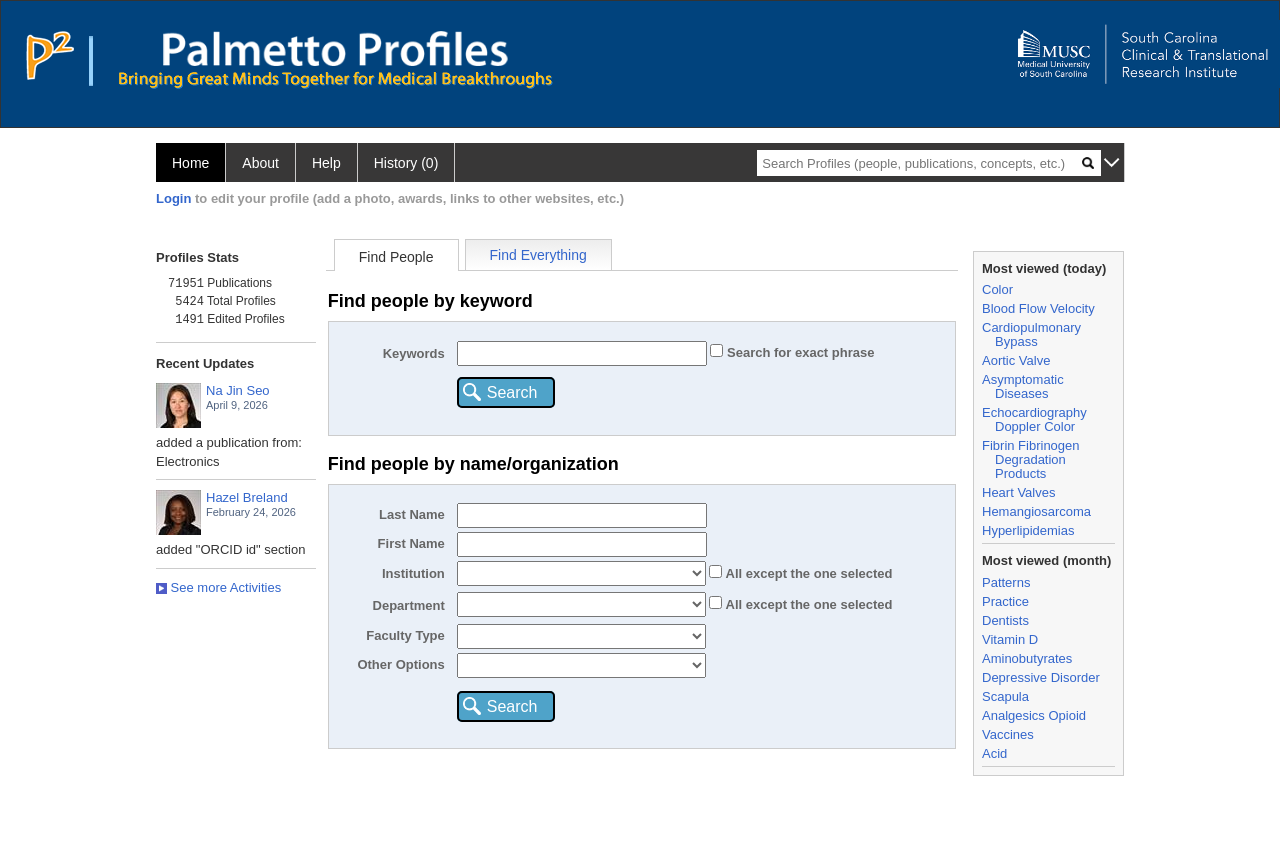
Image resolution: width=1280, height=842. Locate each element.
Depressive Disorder (1041, 677)
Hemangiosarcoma (1036, 511)
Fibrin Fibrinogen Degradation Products (1031, 459)
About (260, 163)
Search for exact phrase (798, 352)
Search (512, 392)
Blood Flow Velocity (1038, 308)
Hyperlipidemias (1028, 530)
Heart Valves (1018, 492)
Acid (994, 753)
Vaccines (1008, 734)
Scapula (1005, 696)
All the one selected (807, 573)
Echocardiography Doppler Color (1034, 419)
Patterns (1006, 582)
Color (997, 289)
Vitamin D (1010, 639)
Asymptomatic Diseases (1023, 386)
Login (173, 198)
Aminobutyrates (1027, 658)
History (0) (406, 163)
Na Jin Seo (238, 390)
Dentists (1005, 620)
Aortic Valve (1016, 360)
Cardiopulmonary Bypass (1031, 334)
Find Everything (538, 255)
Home (190, 163)
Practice (1005, 601)
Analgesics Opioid (1034, 715)
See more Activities (218, 587)
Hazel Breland (247, 497)
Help (326, 163)
